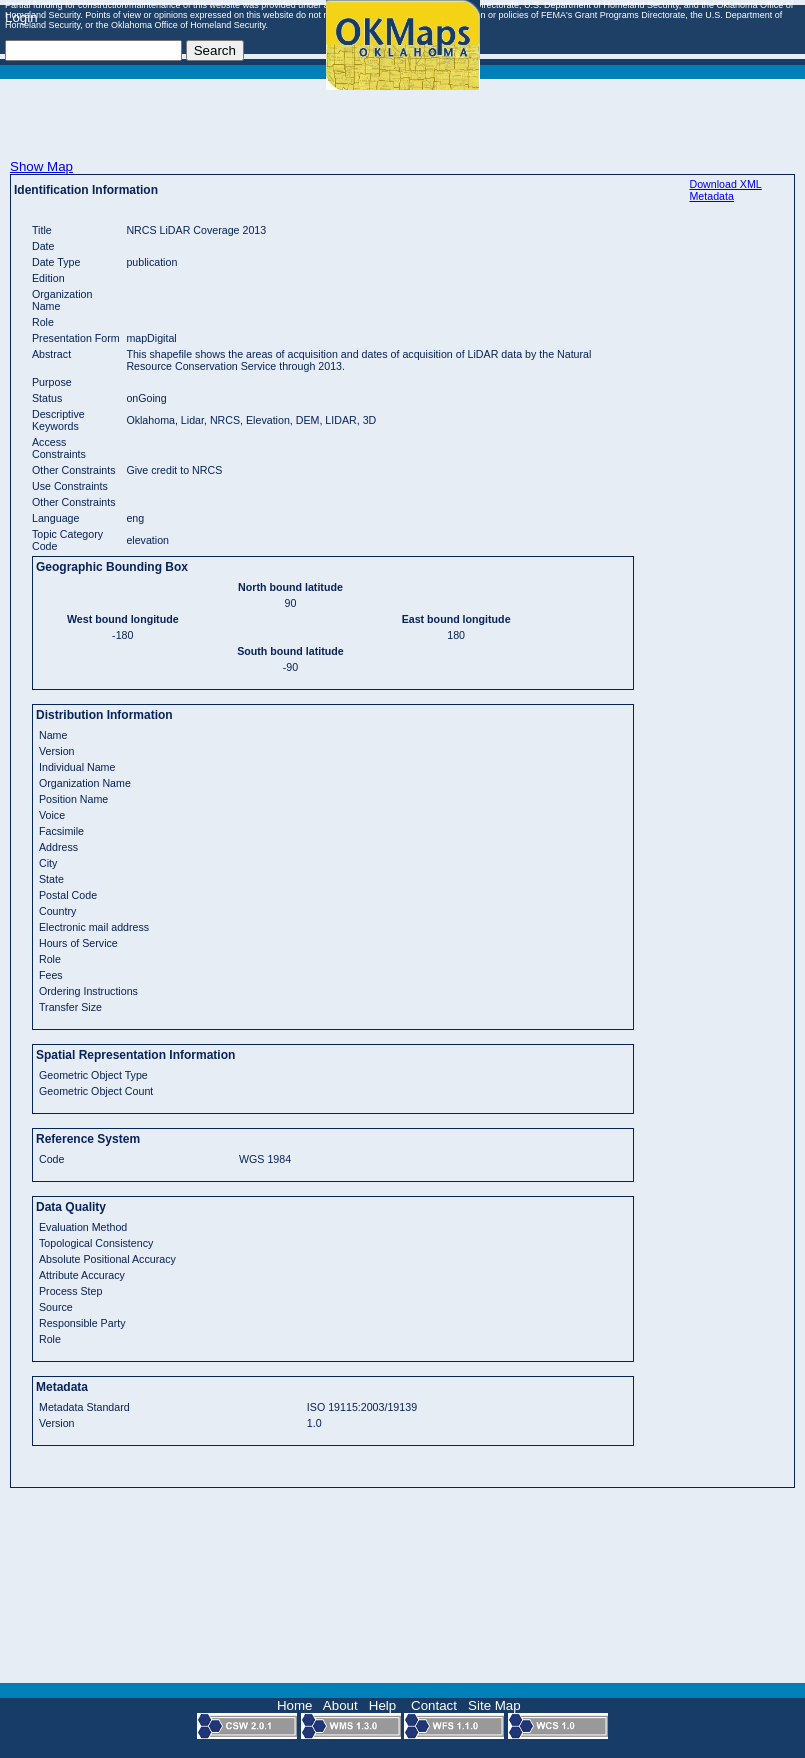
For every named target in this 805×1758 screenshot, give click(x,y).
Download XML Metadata (725, 190)
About (340, 1705)
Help (382, 1705)
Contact (434, 1705)
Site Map (494, 1705)
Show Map (41, 166)
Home (295, 1705)
